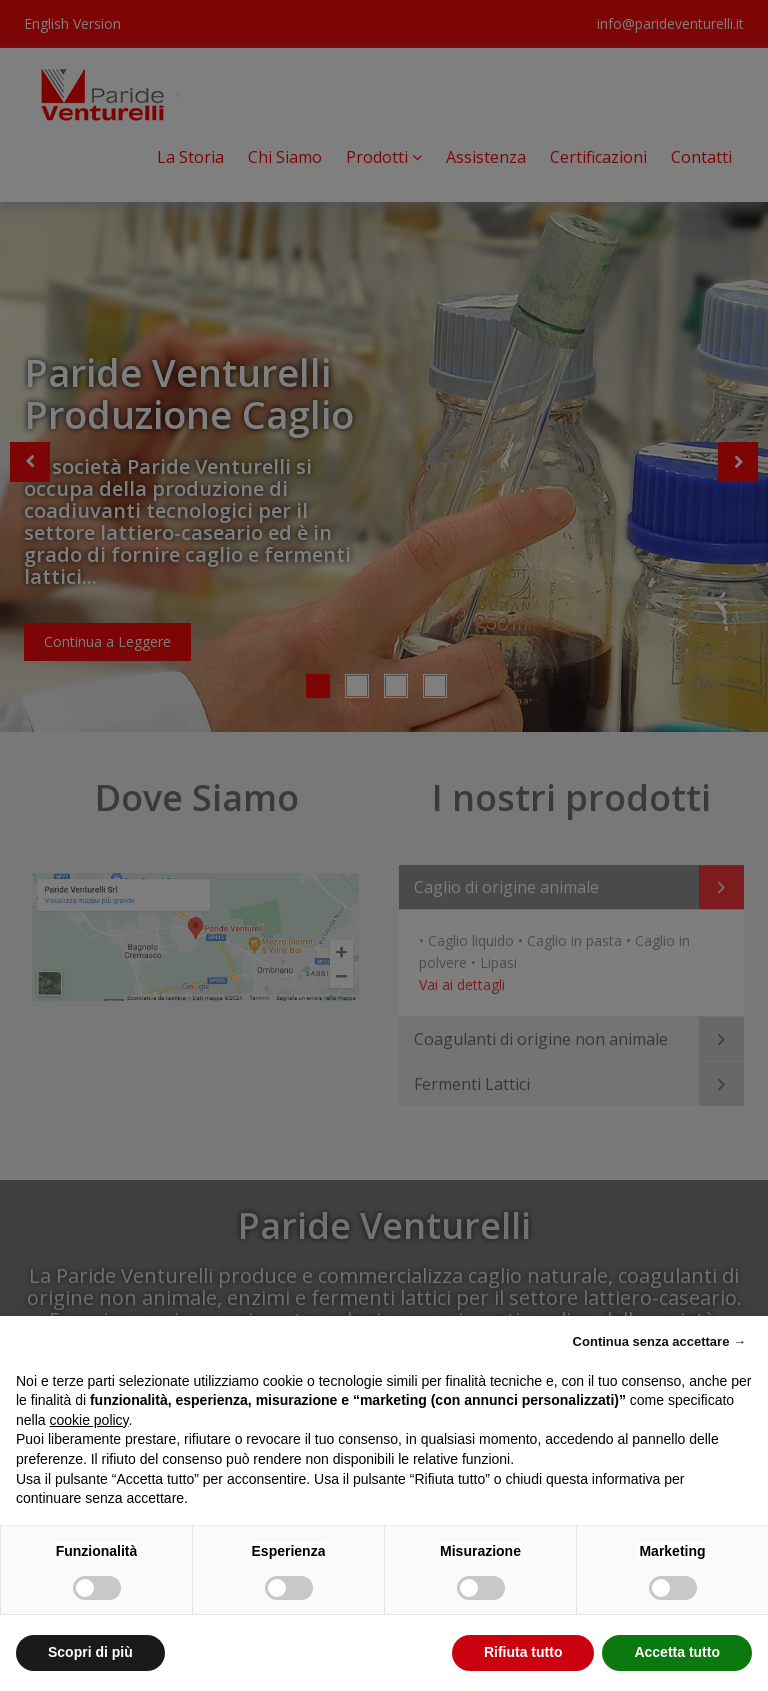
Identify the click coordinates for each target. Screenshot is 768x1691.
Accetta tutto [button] (677, 1652)
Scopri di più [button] (90, 1652)
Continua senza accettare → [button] (659, 1341)
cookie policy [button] (88, 1420)
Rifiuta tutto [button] (523, 1652)
